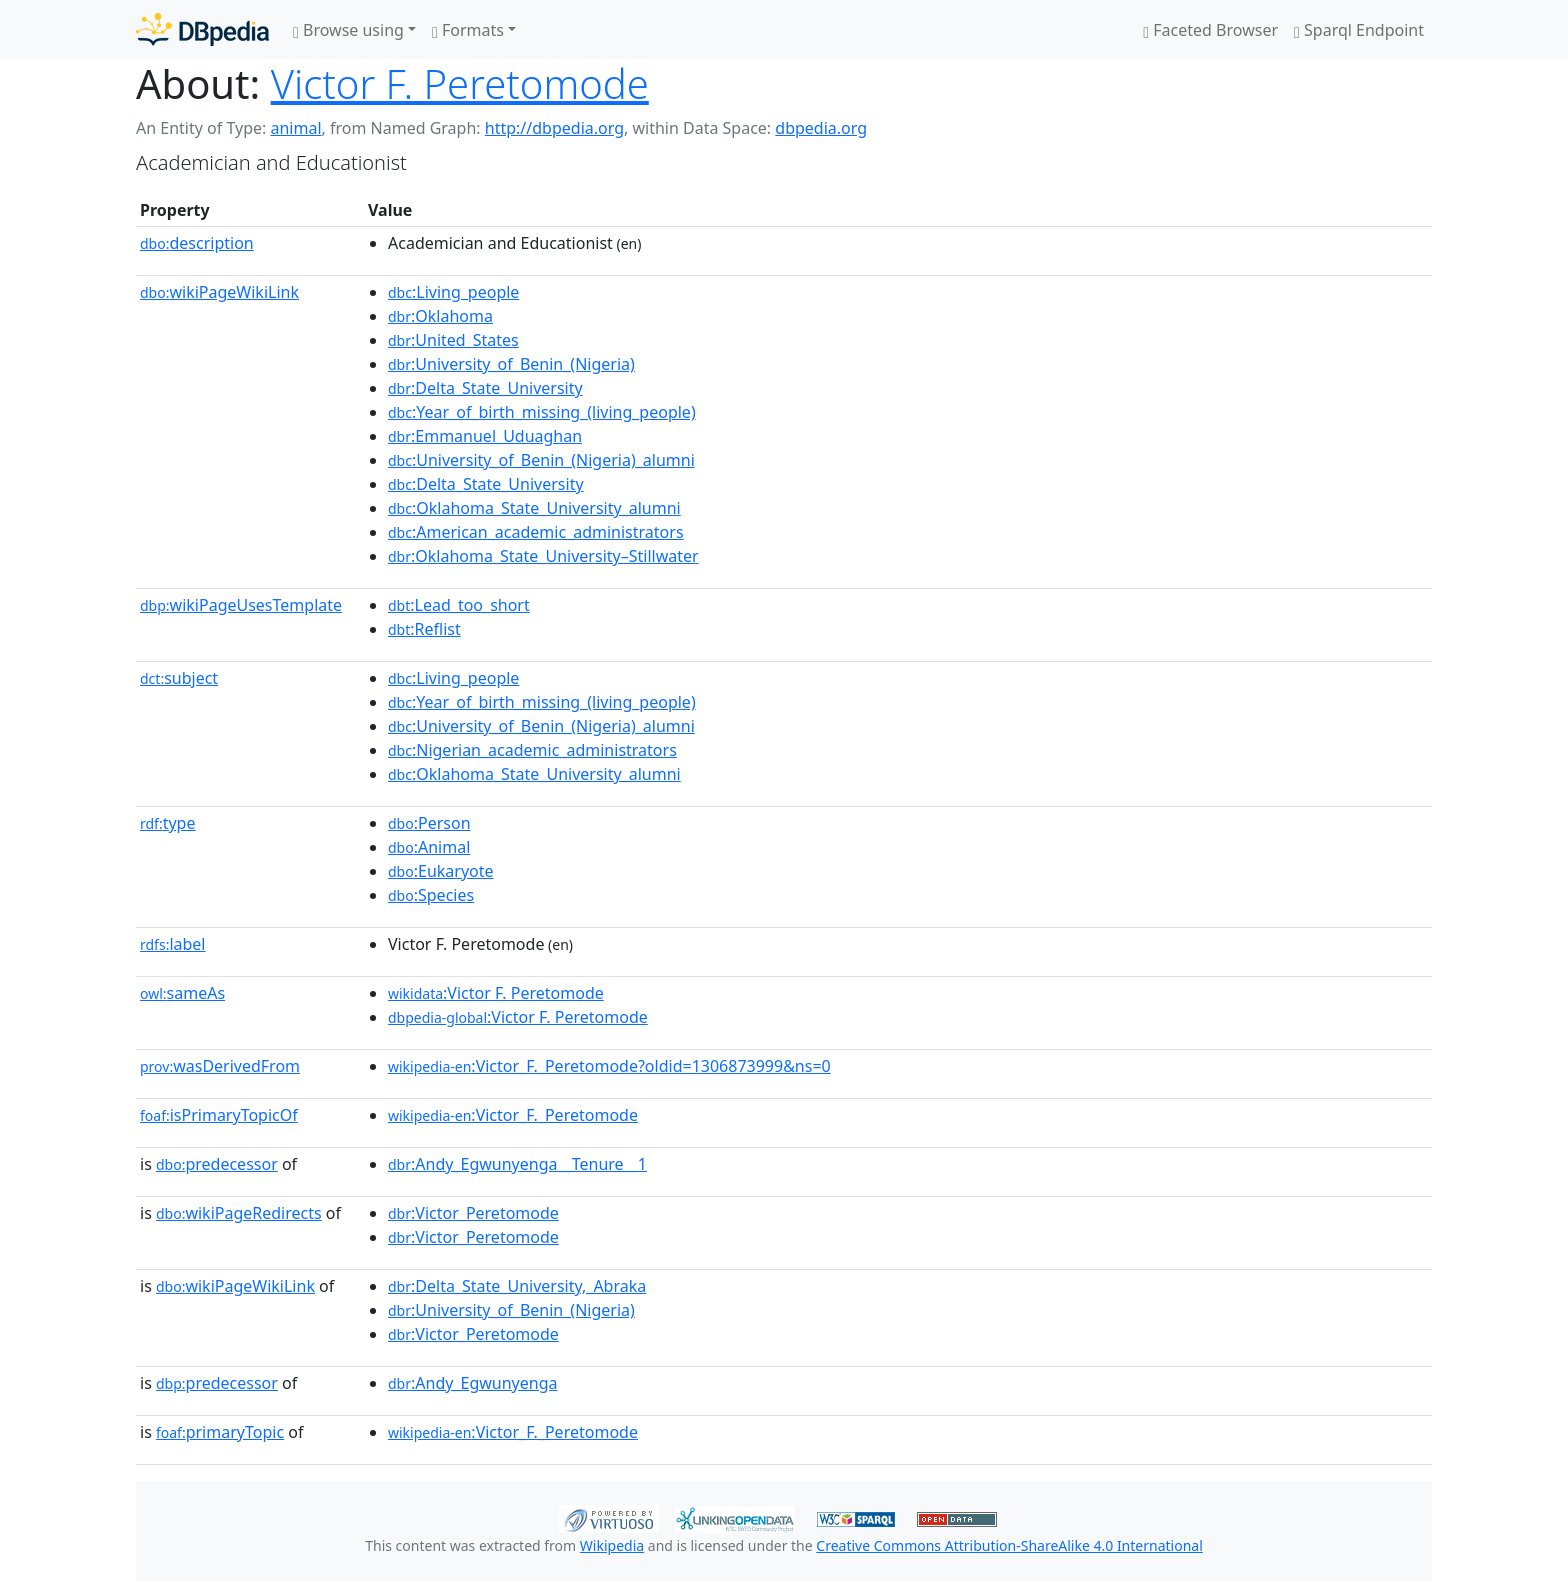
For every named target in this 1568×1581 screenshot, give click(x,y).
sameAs (182, 993)
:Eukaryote (441, 871)
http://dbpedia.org (554, 128)
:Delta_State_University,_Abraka (517, 1286)
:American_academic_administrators (536, 532)
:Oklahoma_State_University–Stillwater (543, 556)
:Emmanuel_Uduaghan (485, 436)
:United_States (453, 340)
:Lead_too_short (459, 605)
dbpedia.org (821, 128)
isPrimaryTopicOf (219, 1115)
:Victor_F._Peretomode (513, 1115)
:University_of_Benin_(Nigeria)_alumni (541, 460)
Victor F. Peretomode (460, 83)
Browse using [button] (348, 30)
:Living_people (453, 292)
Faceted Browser (1210, 30)
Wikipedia (612, 1545)
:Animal (429, 847)
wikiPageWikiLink (219, 292)
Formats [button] (468, 30)
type (168, 823)
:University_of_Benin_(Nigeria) (511, 364)
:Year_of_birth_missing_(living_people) (542, 412)
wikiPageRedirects (239, 1213)
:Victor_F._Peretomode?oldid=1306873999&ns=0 (609, 1066)
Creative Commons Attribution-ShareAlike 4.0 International (1009, 1545)
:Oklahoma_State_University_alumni (534, 508)
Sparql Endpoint (1359, 30)
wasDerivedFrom (220, 1066)
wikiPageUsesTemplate (241, 605)
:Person (429, 823)
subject (179, 678)
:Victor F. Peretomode (496, 993)
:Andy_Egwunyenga (473, 1383)
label (173, 944)
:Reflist (424, 629)
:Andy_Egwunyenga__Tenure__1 (517, 1164)
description (197, 243)
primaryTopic (220, 1432)
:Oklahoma (440, 316)
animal (295, 128)
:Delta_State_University (485, 388)
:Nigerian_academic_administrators (532, 750)
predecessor (217, 1164)
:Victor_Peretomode (473, 1213)
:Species (431, 895)
